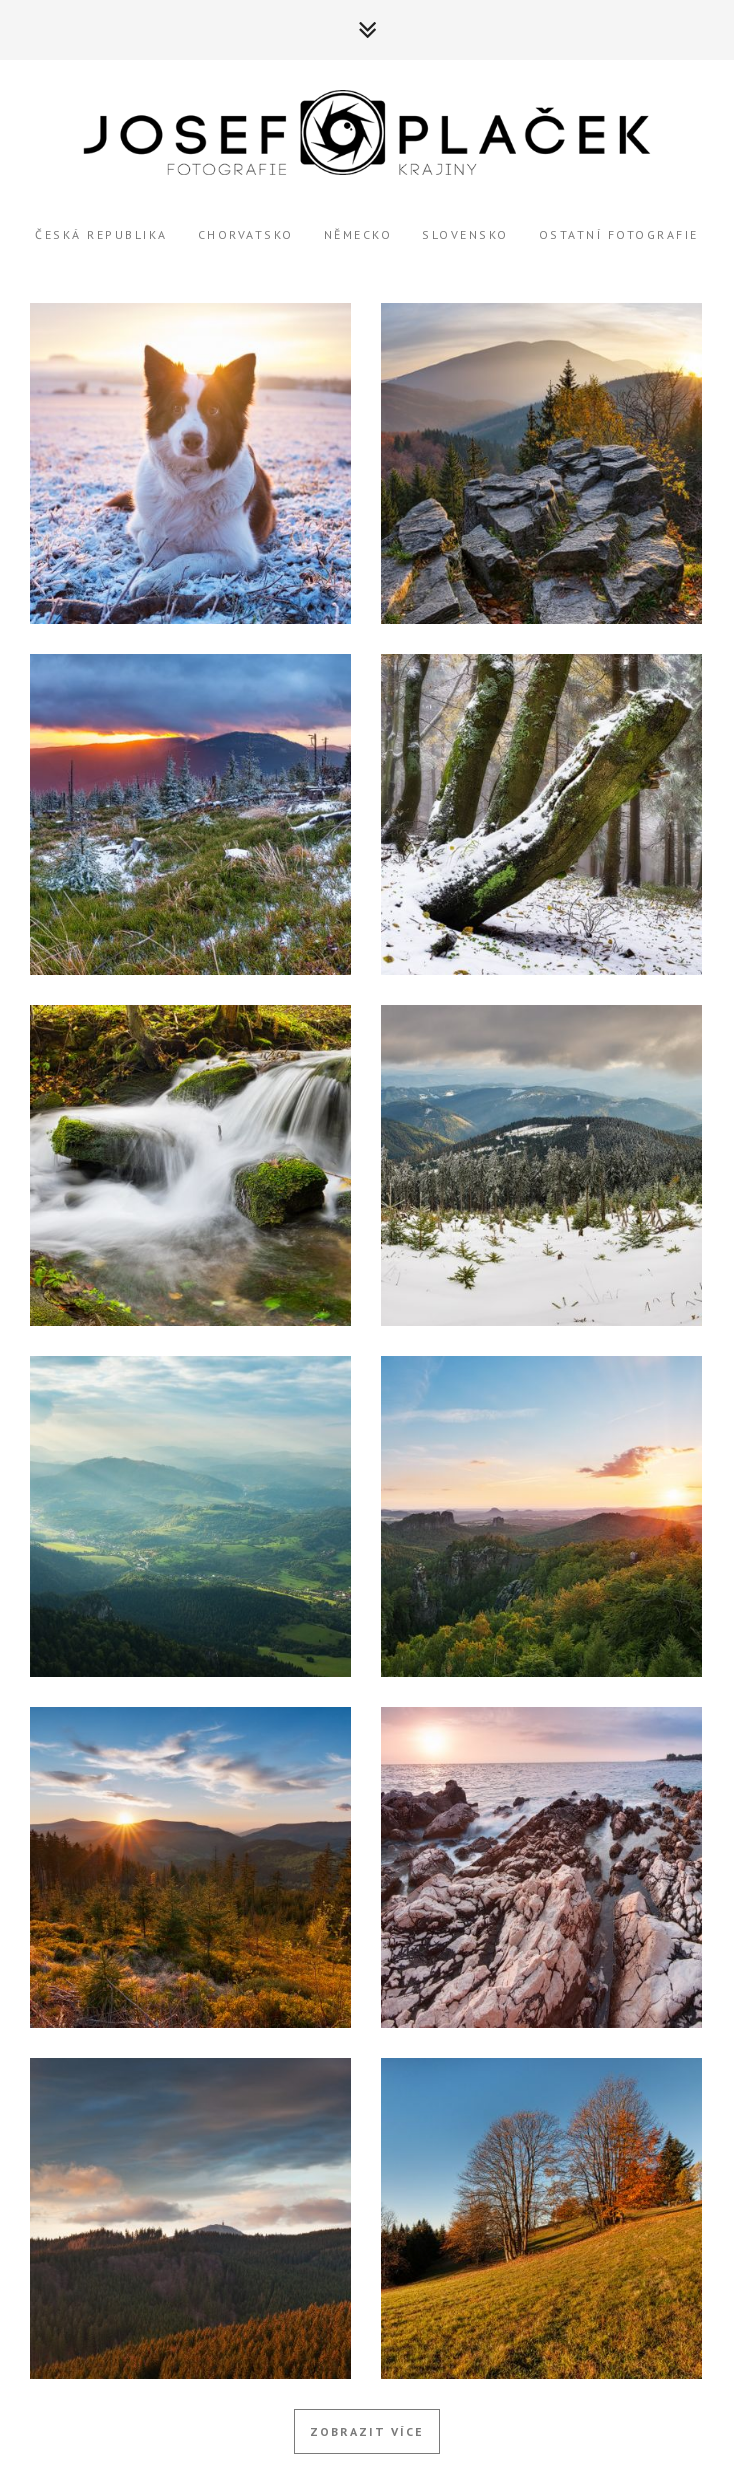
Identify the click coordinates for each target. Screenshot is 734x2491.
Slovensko (465, 234)
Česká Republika (101, 234)
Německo (358, 234)
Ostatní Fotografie (619, 234)
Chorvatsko (246, 234)
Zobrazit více (367, 2431)
